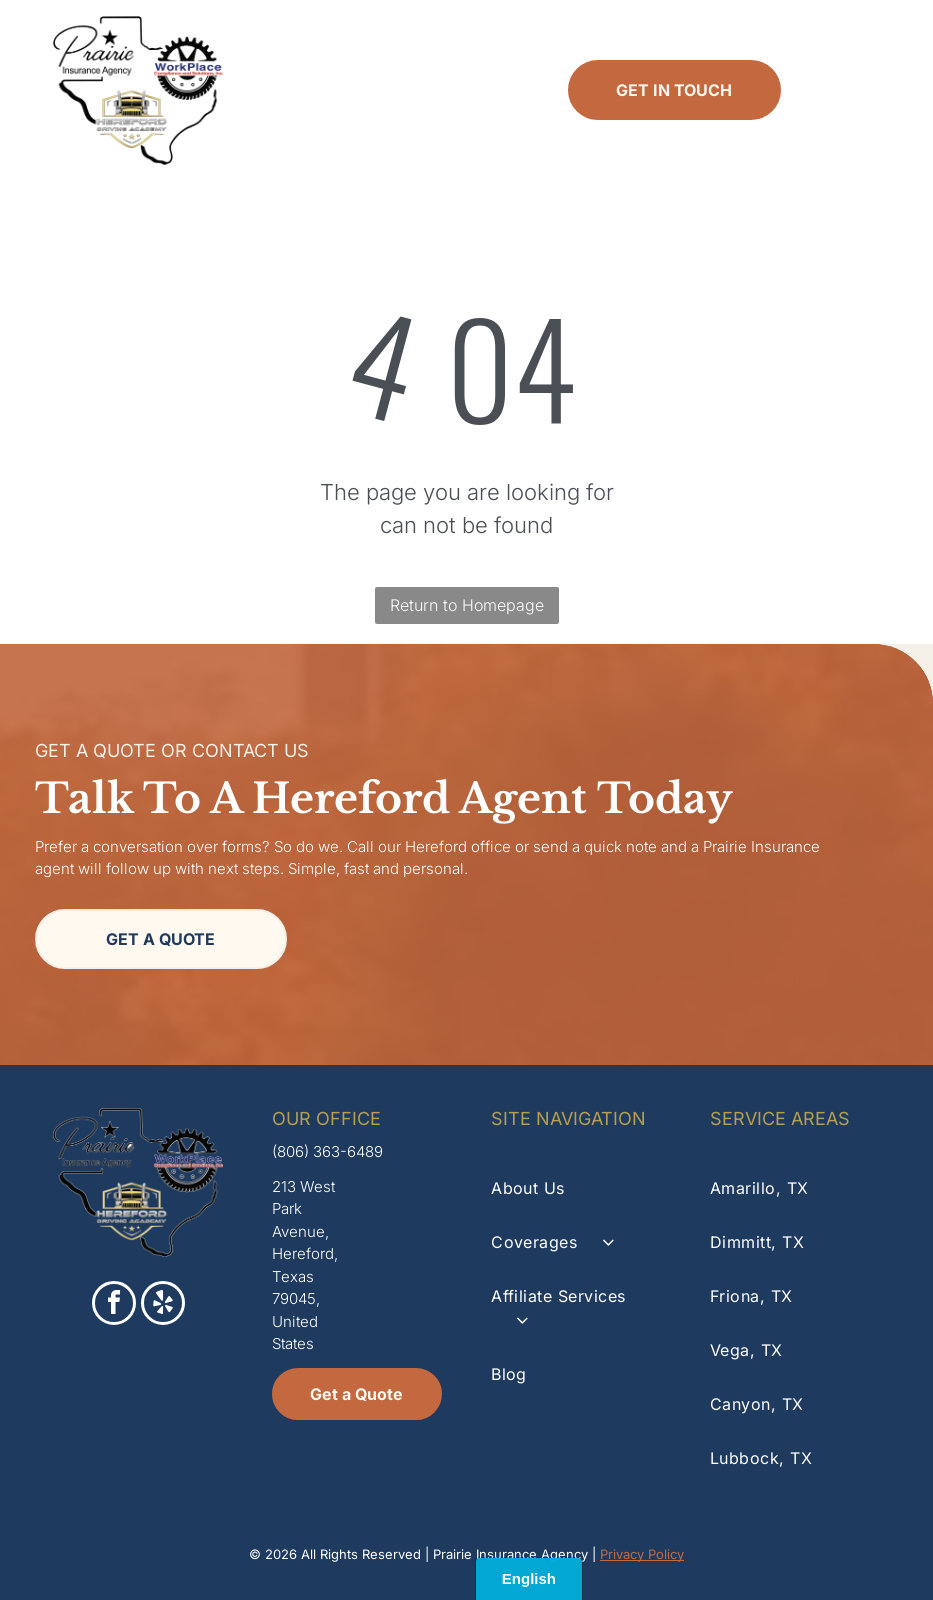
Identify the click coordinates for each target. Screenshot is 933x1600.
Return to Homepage (467, 605)
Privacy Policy (642, 1554)
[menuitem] (576, 1188)
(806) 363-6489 (327, 1151)
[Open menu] (864, 90)
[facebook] (114, 1305)
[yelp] (163, 1305)
